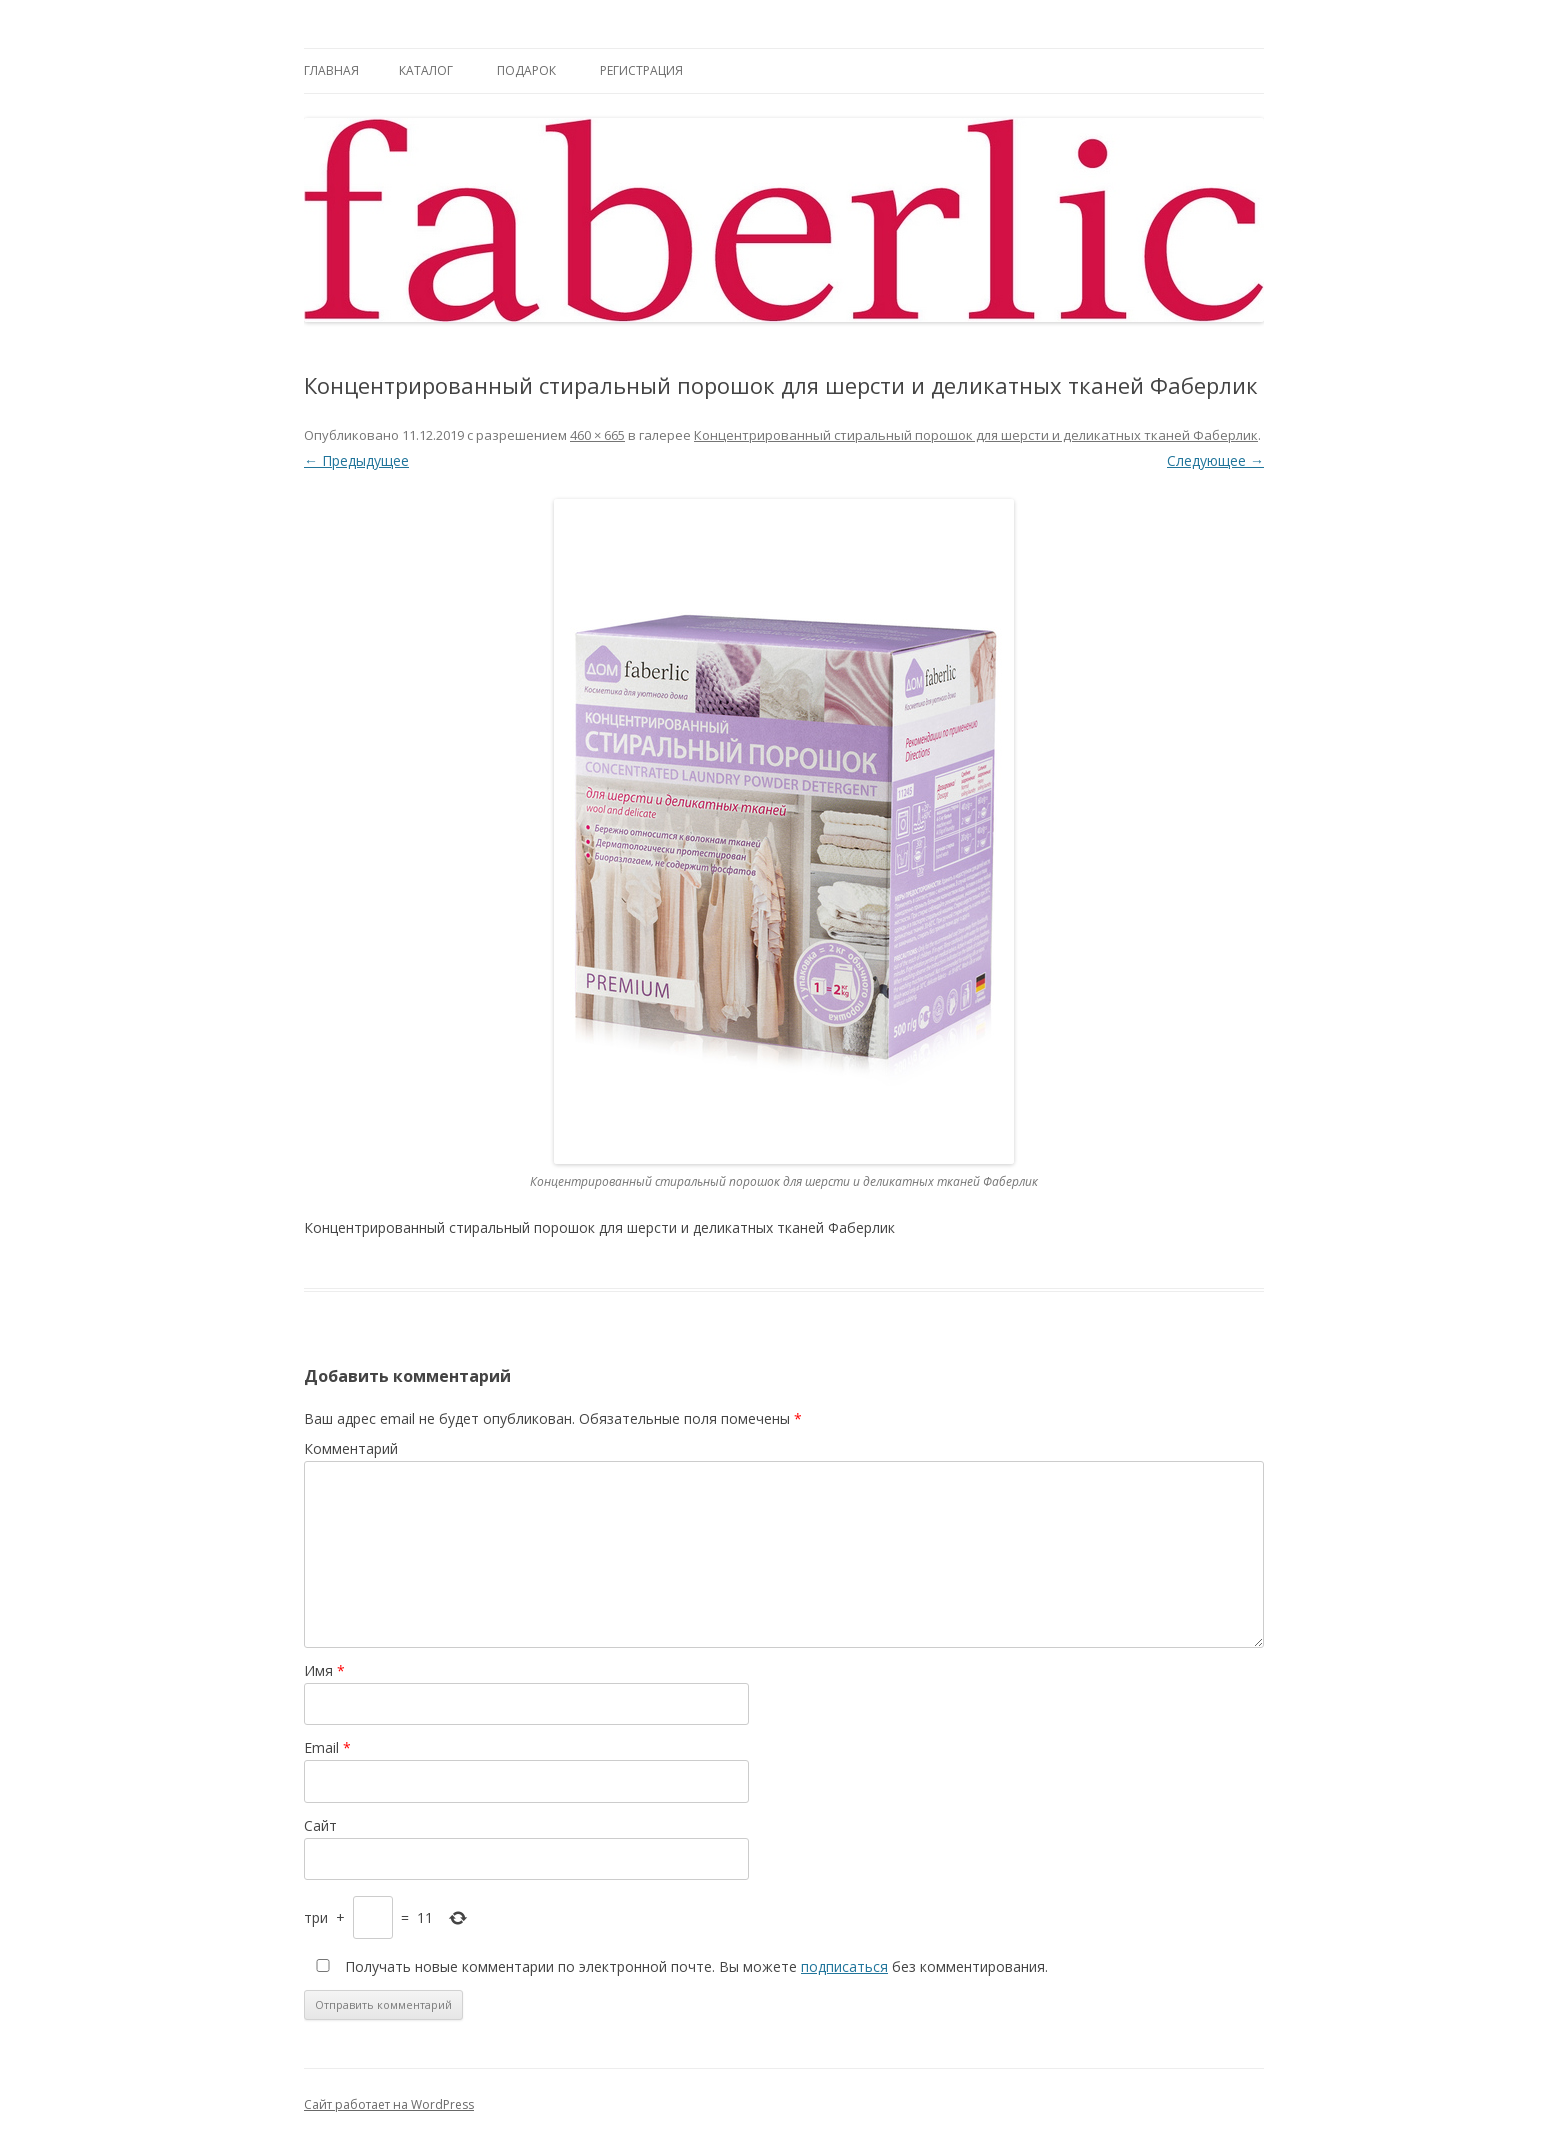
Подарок (526, 70)
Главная (331, 70)
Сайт (320, 1825)
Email (327, 1747)
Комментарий (351, 1448)
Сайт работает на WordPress (389, 2104)
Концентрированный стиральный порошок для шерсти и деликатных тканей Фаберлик (976, 435)
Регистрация (641, 70)
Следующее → (1215, 460)
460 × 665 (597, 435)
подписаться (844, 1966)
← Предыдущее (356, 460)
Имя (324, 1670)
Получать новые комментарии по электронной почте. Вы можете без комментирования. (678, 1966)
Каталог (426, 70)
